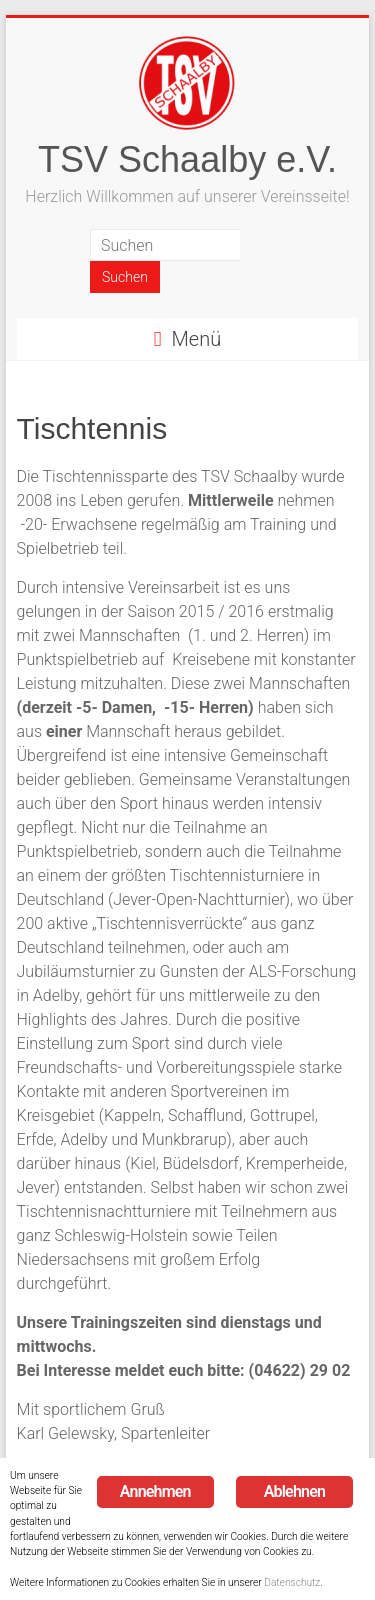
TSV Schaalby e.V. (187, 159)
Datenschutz (292, 1582)
